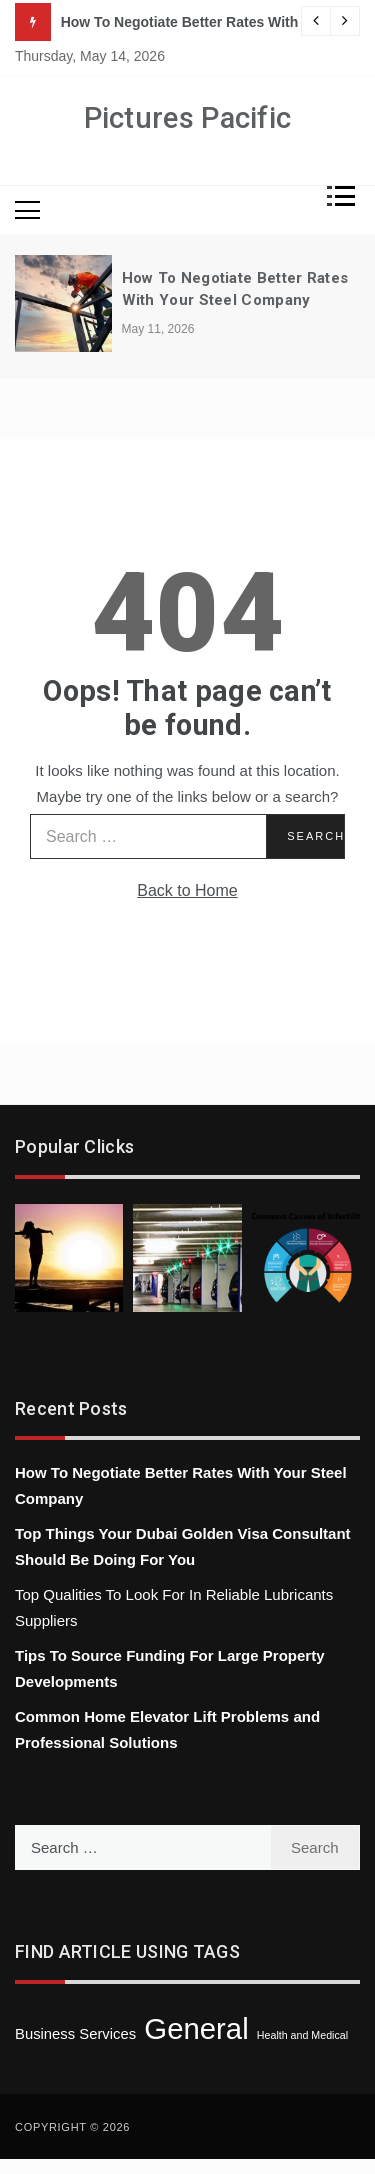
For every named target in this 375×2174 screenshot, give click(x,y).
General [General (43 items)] (196, 2028)
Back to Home (187, 890)
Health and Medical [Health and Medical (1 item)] (302, 2035)
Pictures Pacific (188, 118)
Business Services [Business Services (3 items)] (75, 2034)
